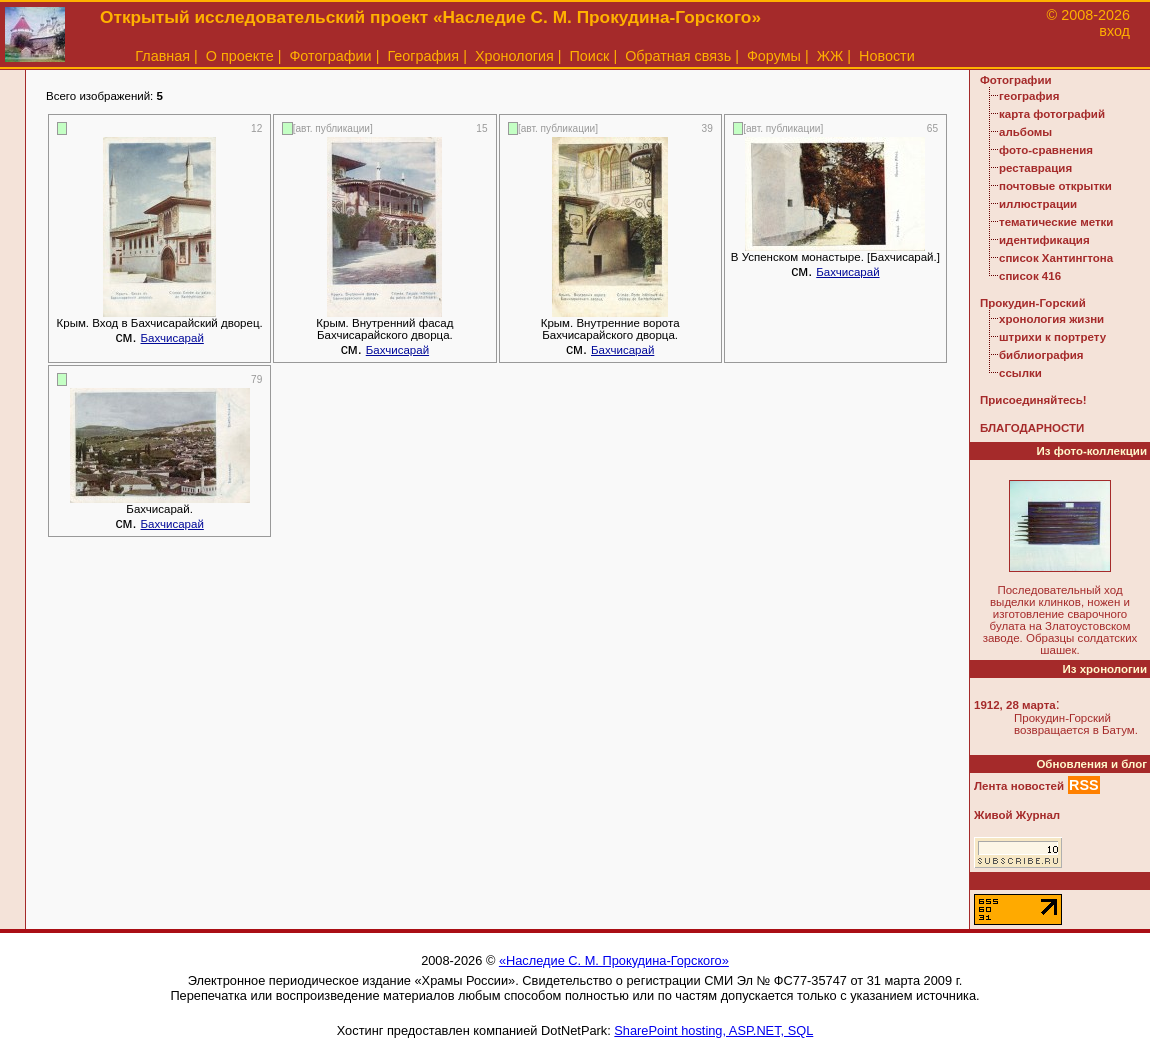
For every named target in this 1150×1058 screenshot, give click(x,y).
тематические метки (1056, 222)
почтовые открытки (1055, 186)
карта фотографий (1052, 114)
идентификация (1044, 240)
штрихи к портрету (1052, 337)
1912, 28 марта (1015, 705)
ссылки (1020, 373)
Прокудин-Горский (1033, 303)
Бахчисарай (172, 338)
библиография (1041, 355)
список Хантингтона (1056, 258)
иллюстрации (1038, 204)
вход (1114, 31)
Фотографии (330, 56)
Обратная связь (678, 56)
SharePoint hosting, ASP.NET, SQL (713, 1030)
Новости (887, 56)
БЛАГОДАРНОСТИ (1032, 428)
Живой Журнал (1017, 815)
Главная (162, 56)
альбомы (1025, 132)
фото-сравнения (1046, 150)
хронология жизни (1051, 319)
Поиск (590, 56)
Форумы (774, 56)
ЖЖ (830, 56)
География (423, 56)
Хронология (514, 56)
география (1029, 96)
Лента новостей (1019, 786)
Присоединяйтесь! (1033, 400)
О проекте (240, 56)
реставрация (1035, 168)
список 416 (1030, 276)
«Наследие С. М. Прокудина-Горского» (614, 960)
